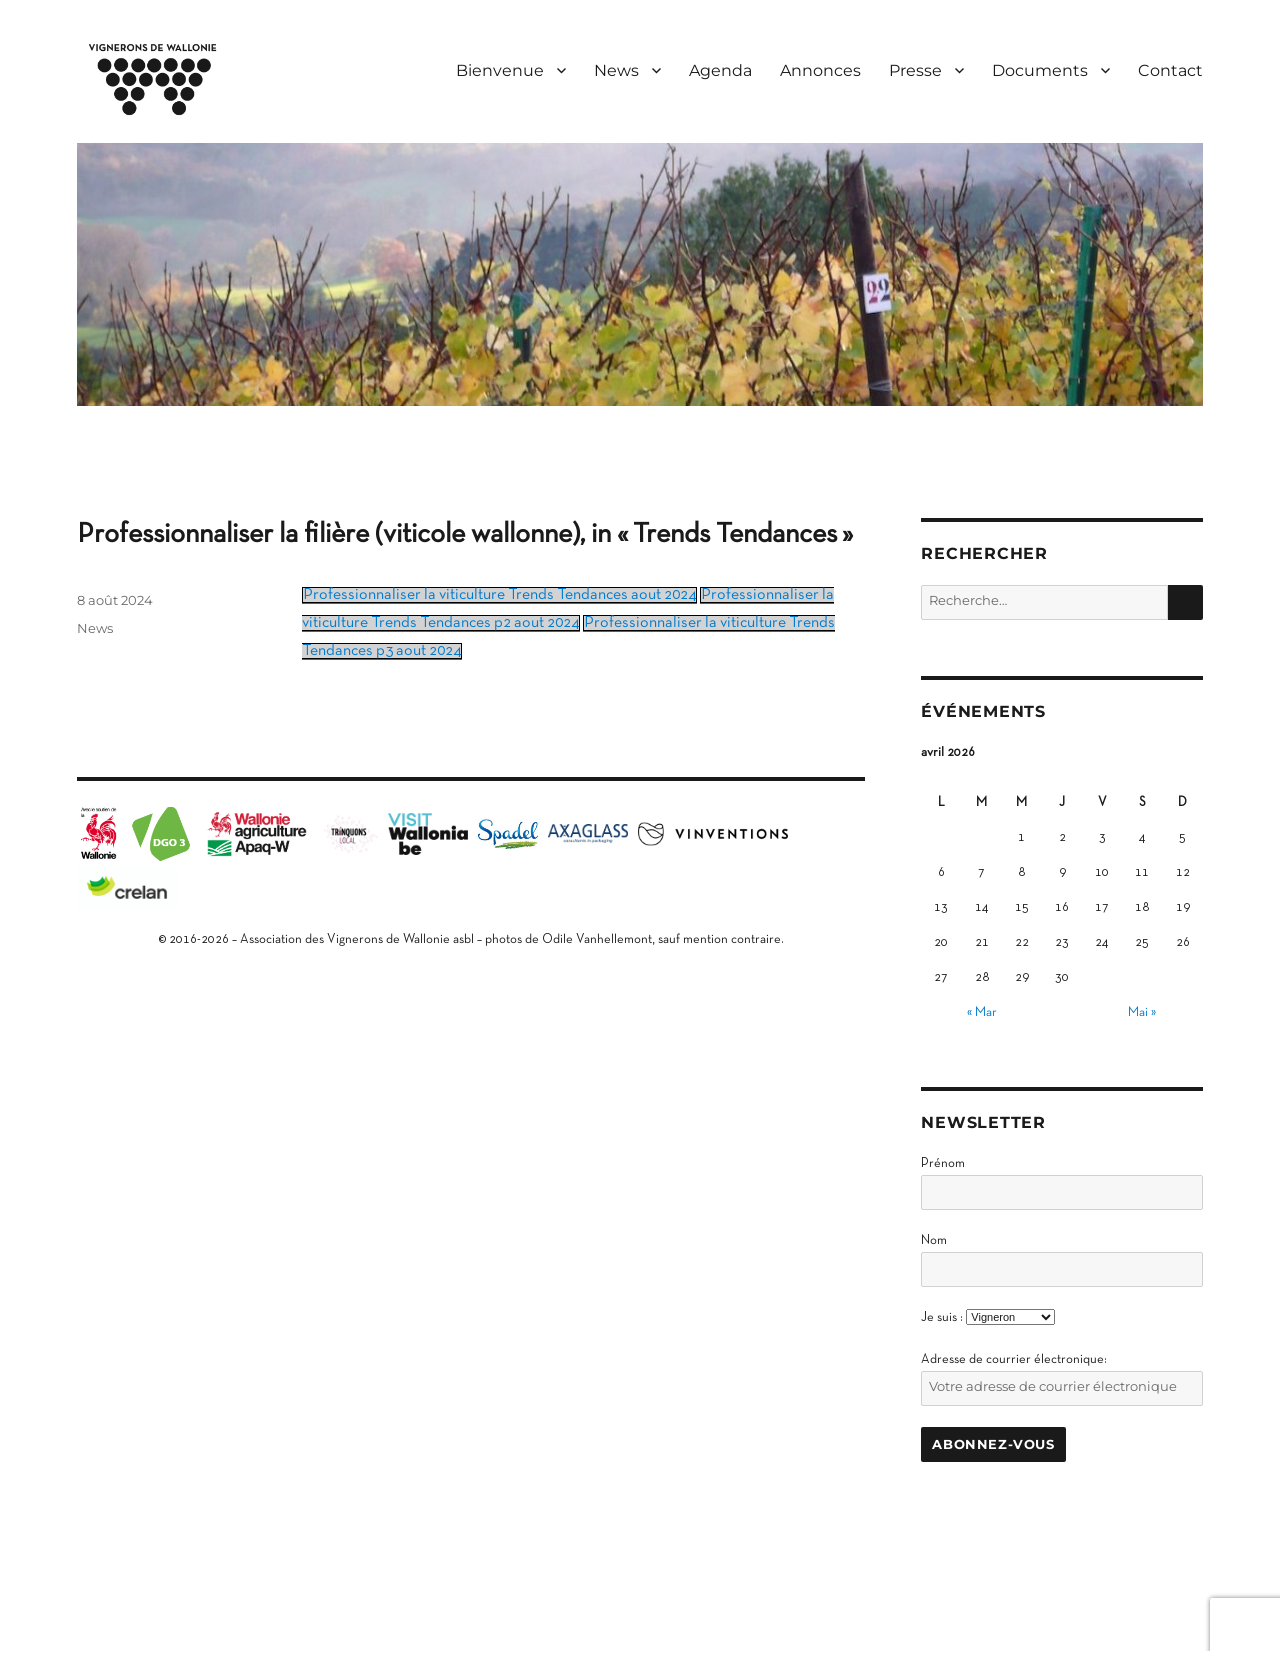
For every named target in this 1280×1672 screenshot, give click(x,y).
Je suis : (942, 1318)
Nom (934, 1241)
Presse (915, 70)
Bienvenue (500, 70)
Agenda (720, 70)
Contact (1170, 70)
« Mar (982, 1013)
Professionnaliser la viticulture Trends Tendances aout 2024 (499, 595)
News (616, 70)
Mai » (1142, 1013)
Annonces (820, 70)
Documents (1040, 70)
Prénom (943, 1164)
